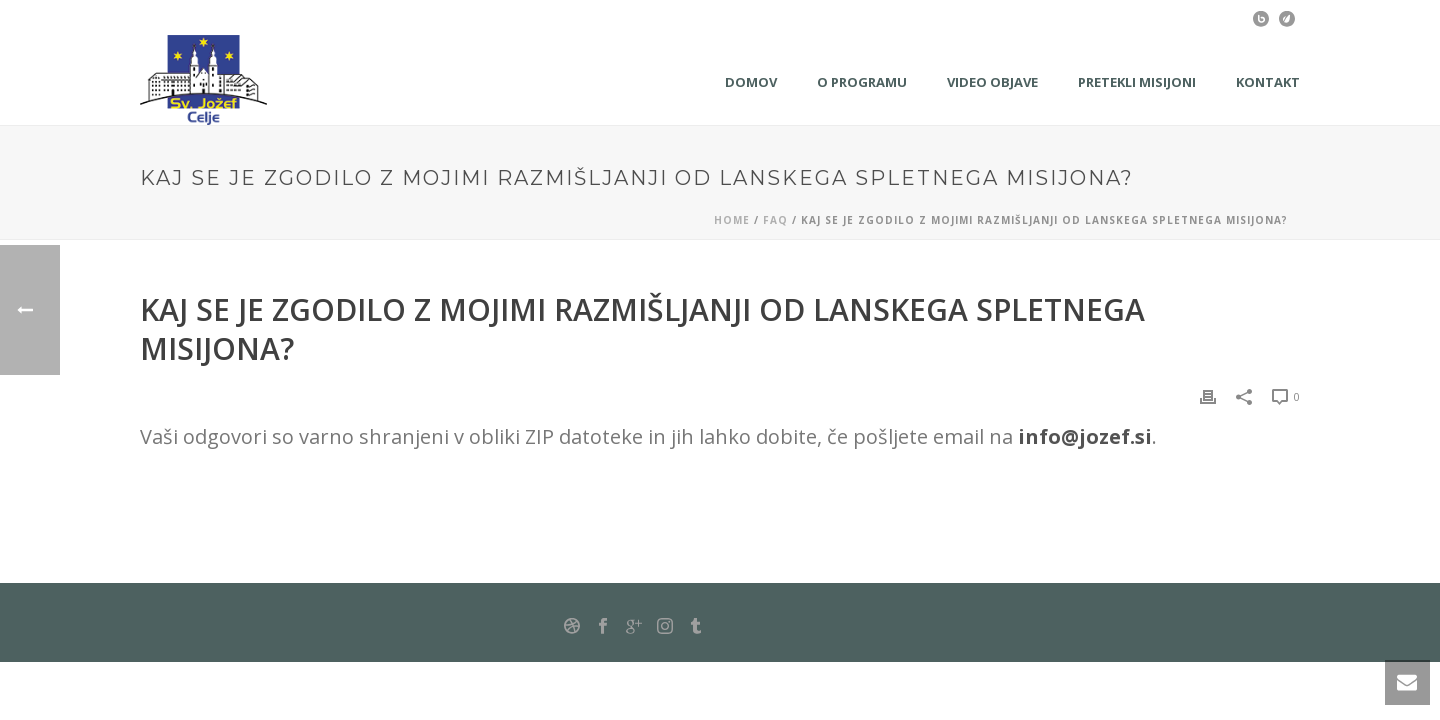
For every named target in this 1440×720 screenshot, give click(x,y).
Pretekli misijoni (1137, 82)
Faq (775, 220)
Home (732, 220)
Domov (751, 82)
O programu (862, 82)
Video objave (992, 82)
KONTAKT (1268, 82)
